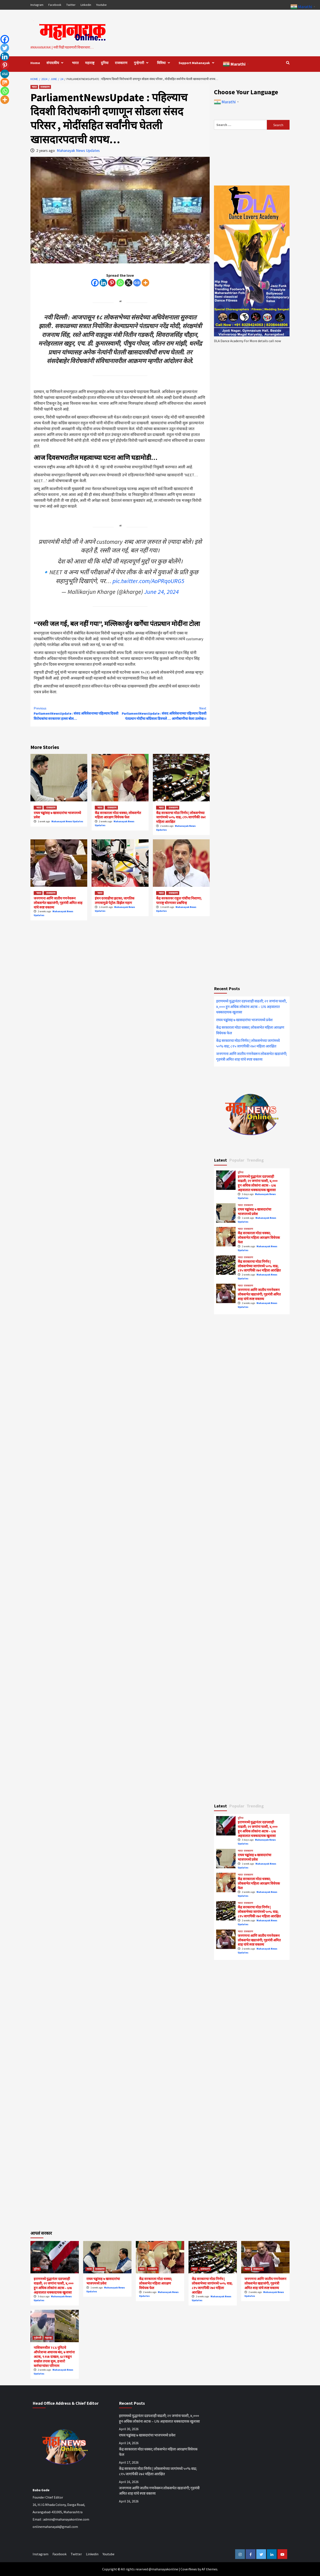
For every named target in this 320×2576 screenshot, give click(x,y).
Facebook (54, 5)
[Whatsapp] (120, 282)
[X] (128, 282)
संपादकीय (55, 63)
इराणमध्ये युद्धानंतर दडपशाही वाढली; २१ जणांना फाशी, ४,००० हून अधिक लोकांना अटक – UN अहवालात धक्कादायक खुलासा (251, 1006)
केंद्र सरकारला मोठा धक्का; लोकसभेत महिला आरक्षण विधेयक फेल (118, 815)
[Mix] (4, 82)
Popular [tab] (236, 1160)
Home (35, 63)
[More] (145, 282)
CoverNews (189, 2569)
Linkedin (86, 5)
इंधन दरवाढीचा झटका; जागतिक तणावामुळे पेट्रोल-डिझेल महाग (114, 900)
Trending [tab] (255, 1160)
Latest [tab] (220, 1160)
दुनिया (104, 63)
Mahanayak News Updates (78, 150)
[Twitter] (4, 48)
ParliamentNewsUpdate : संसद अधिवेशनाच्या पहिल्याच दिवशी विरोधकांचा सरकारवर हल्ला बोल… (77, 713)
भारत (75, 63)
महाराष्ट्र (89, 63)
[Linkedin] (103, 282)
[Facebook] (95, 282)
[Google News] (137, 282)
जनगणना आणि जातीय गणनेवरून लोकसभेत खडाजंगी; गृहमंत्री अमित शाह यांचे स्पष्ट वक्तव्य (58, 902)
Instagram (36, 5)
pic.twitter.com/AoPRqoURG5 (148, 581)
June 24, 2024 (161, 592)
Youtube (101, 5)
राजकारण (121, 63)
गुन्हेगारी (142, 63)
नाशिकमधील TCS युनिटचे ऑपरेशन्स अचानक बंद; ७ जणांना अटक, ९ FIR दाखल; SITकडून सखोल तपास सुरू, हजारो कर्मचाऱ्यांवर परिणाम (54, 2356)
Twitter (71, 5)
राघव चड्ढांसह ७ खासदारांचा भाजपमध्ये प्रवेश (244, 1020)
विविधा (164, 63)
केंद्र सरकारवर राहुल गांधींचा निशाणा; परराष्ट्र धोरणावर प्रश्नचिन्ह (179, 900)
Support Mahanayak (197, 63)
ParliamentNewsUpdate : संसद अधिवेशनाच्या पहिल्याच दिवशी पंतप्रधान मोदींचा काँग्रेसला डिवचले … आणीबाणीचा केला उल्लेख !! (163, 713)
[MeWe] (4, 73)
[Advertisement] (252, 157)
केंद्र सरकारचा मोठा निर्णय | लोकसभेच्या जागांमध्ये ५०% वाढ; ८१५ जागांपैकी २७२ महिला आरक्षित (181, 817)
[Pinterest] (112, 282)
